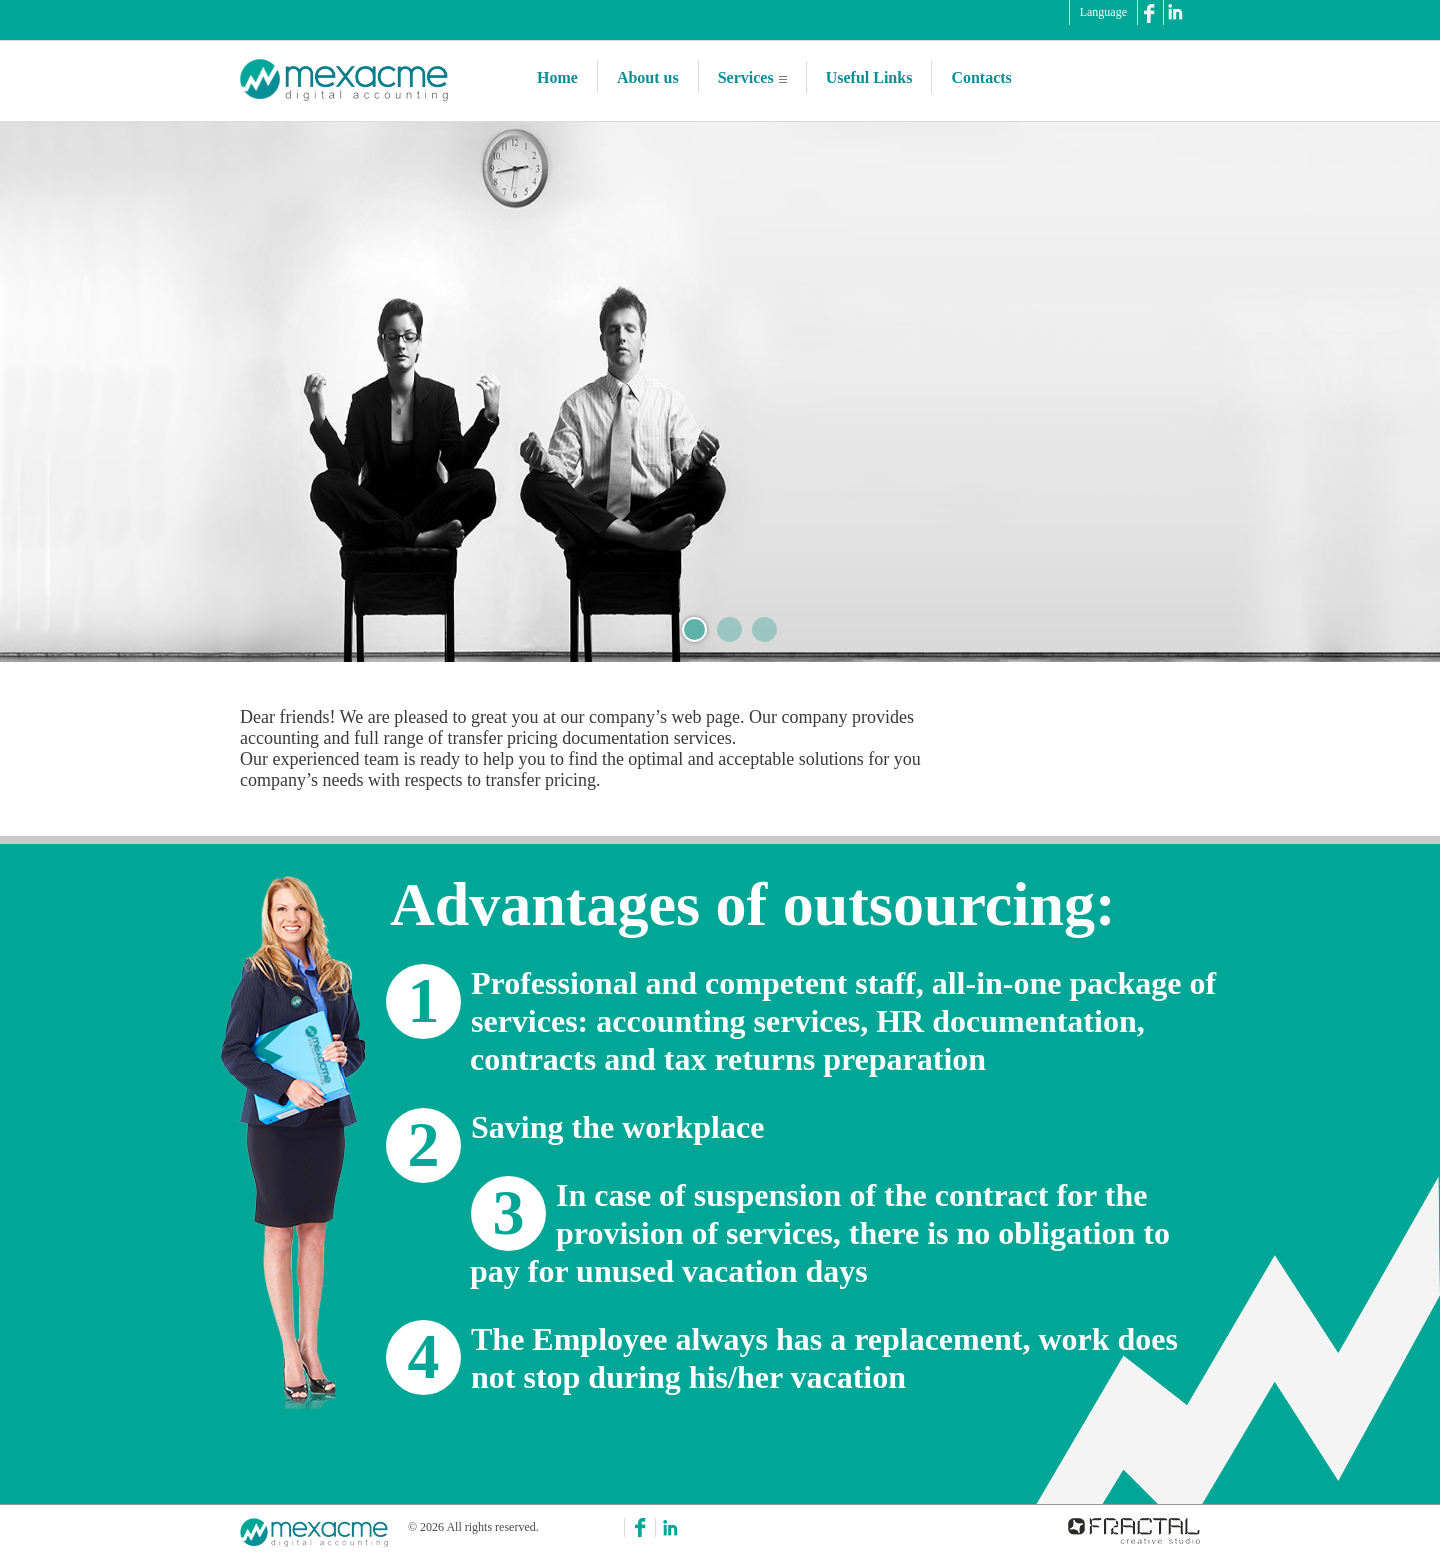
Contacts (981, 77)
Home (557, 77)
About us (648, 77)
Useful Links (869, 77)
